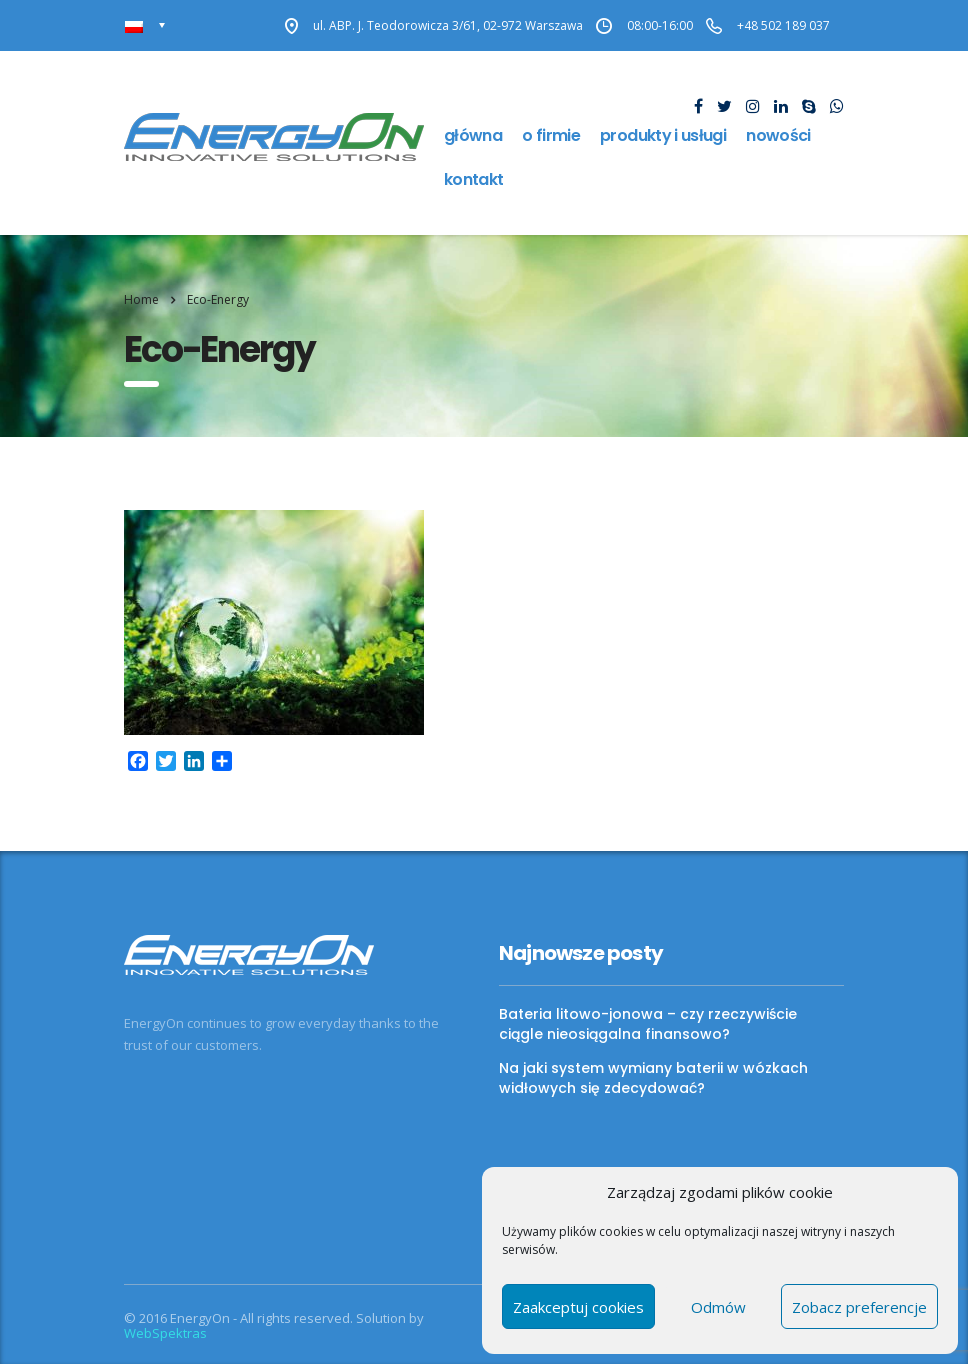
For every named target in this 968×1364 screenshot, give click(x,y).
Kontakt (474, 179)
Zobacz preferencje (859, 1307)
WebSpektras (165, 1333)
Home (141, 299)
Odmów (718, 1307)
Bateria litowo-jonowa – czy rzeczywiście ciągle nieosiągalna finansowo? (648, 1024)
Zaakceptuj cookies (578, 1307)
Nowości (778, 135)
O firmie (551, 135)
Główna (473, 135)
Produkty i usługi (663, 135)
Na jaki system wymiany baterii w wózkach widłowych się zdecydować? (653, 1078)
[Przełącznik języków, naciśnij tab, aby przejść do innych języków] (145, 25)
